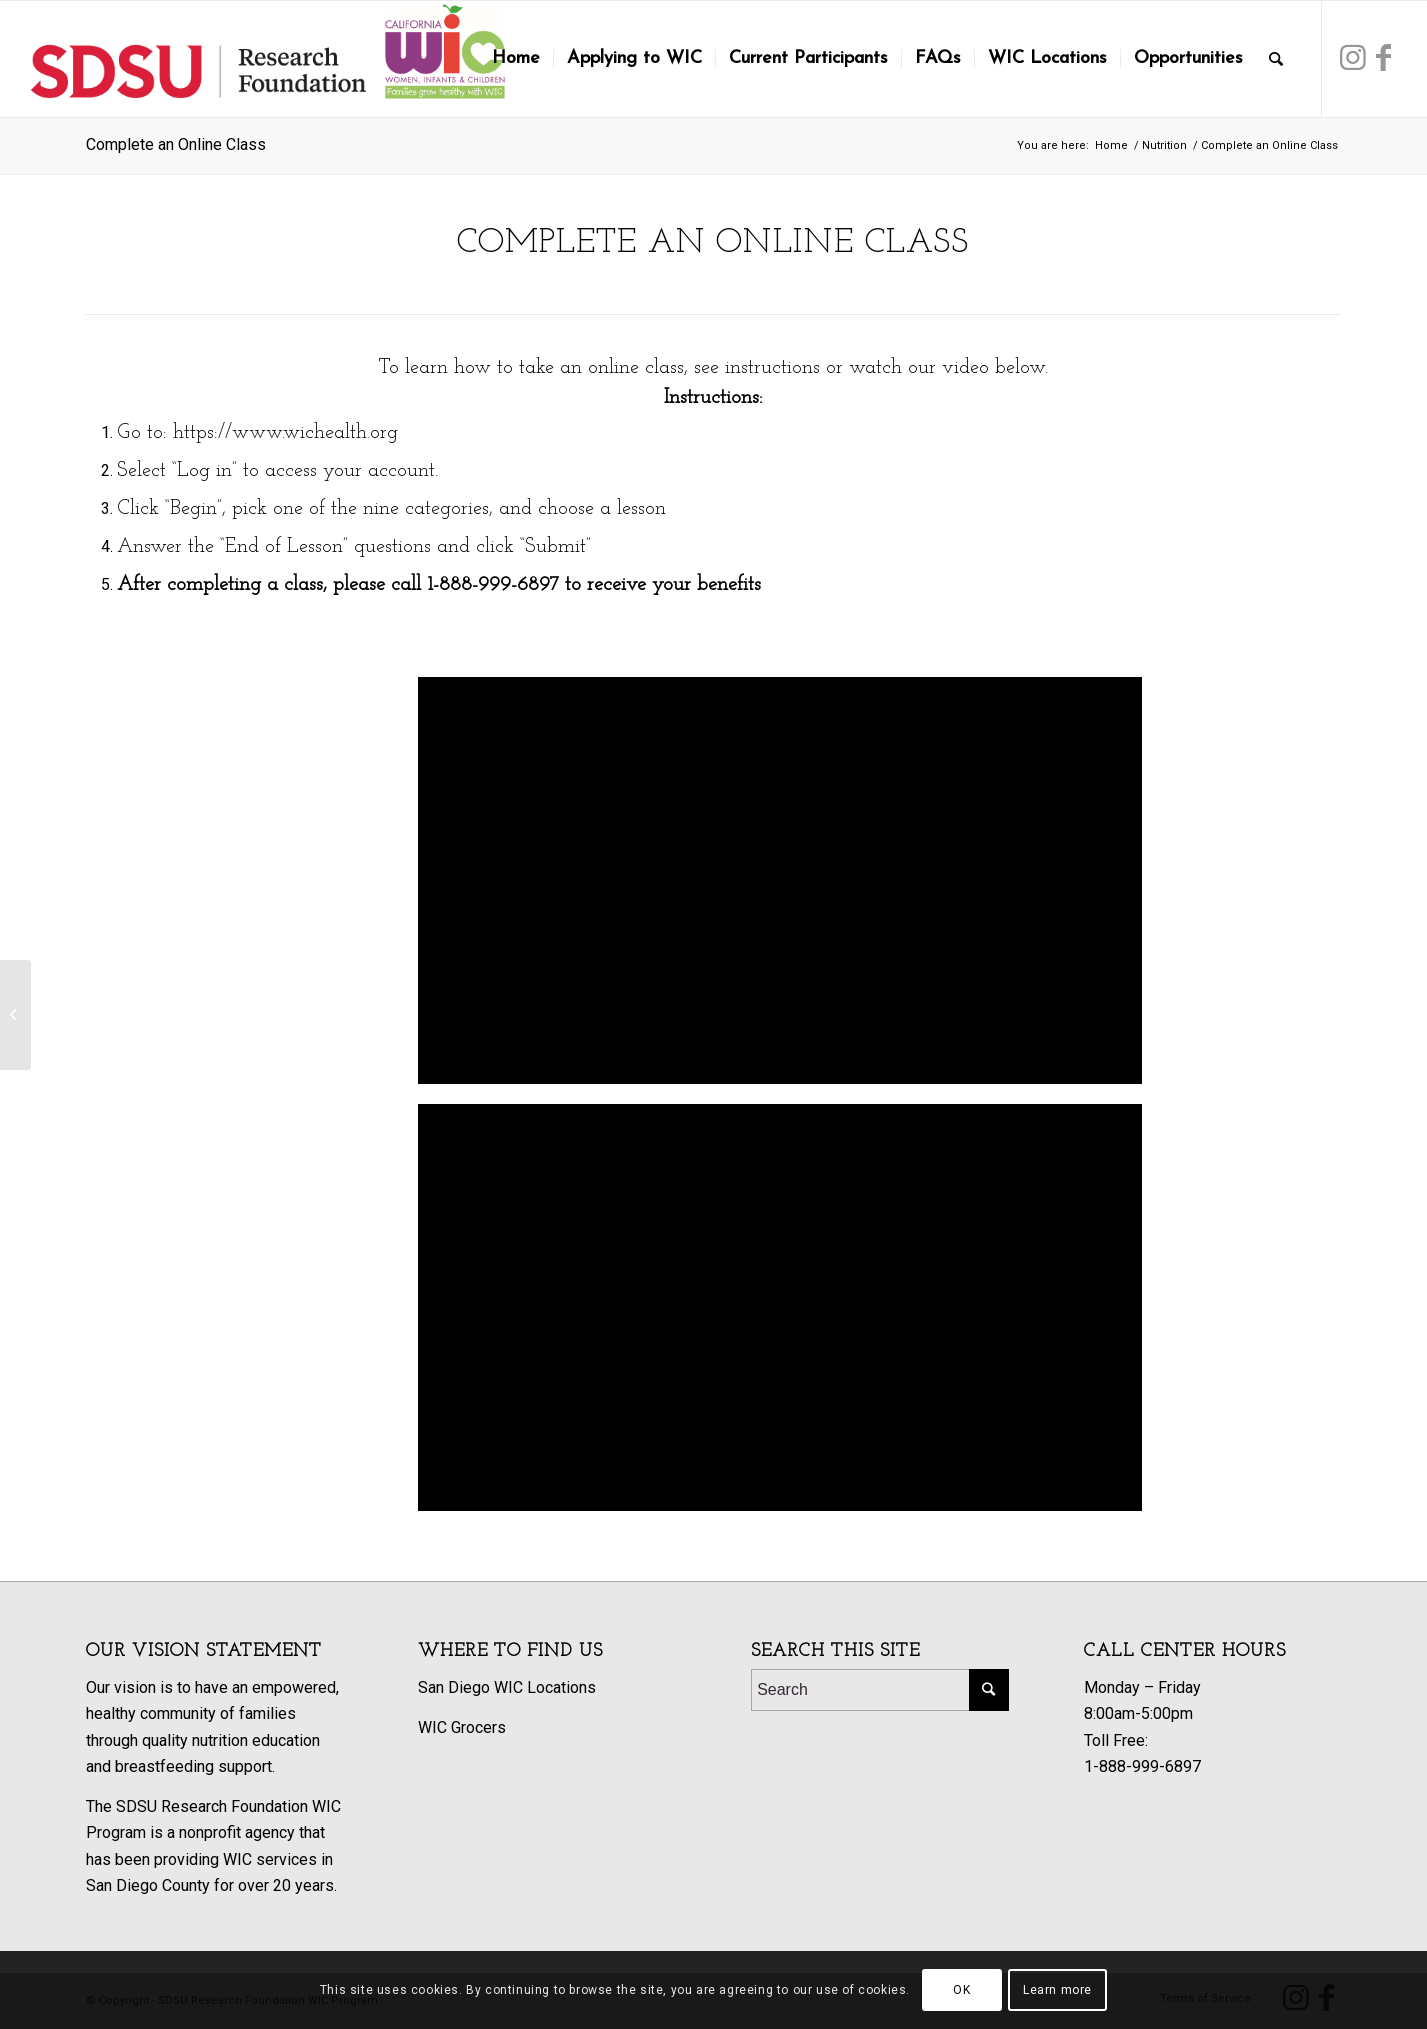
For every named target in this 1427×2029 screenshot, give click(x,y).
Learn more (1057, 1990)
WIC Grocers (462, 1727)
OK (961, 1990)
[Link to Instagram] (1353, 58)
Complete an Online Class (176, 144)
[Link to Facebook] (1383, 58)
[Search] (1276, 59)
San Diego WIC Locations (507, 1687)
